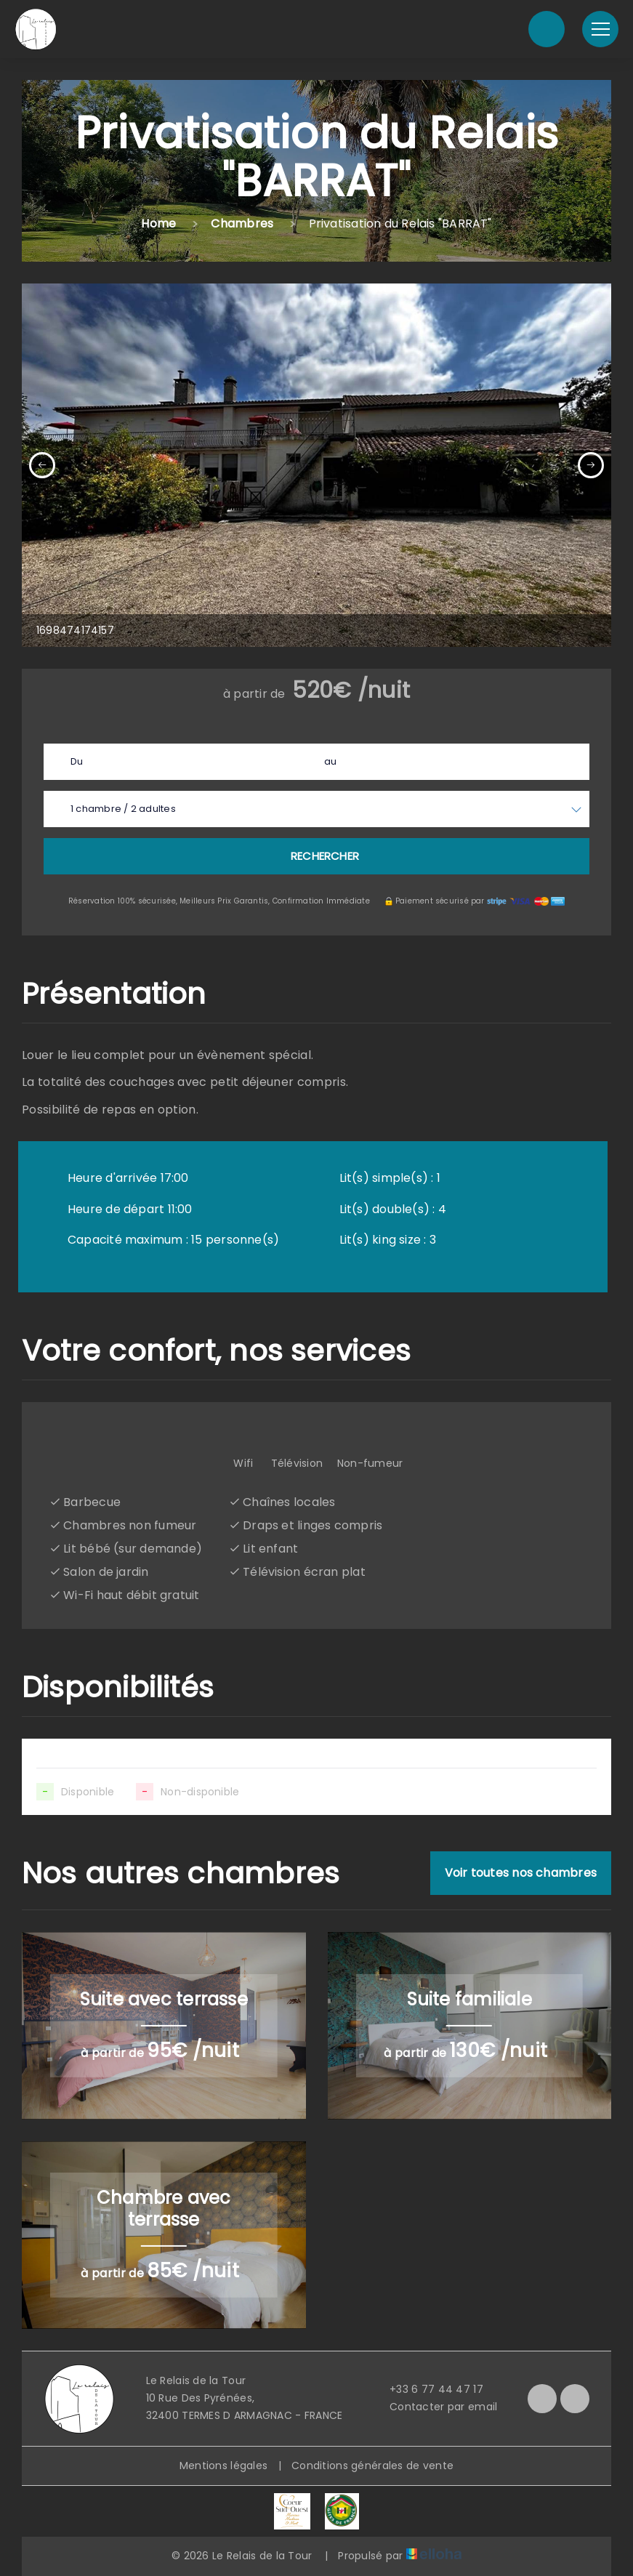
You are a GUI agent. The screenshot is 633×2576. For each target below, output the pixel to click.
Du (76, 761)
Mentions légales (223, 2465)
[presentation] (42, 465)
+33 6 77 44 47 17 (428, 2389)
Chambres (242, 223)
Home (158, 223)
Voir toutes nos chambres (521, 1872)
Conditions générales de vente (372, 2465)
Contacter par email (435, 2406)
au (330, 761)
